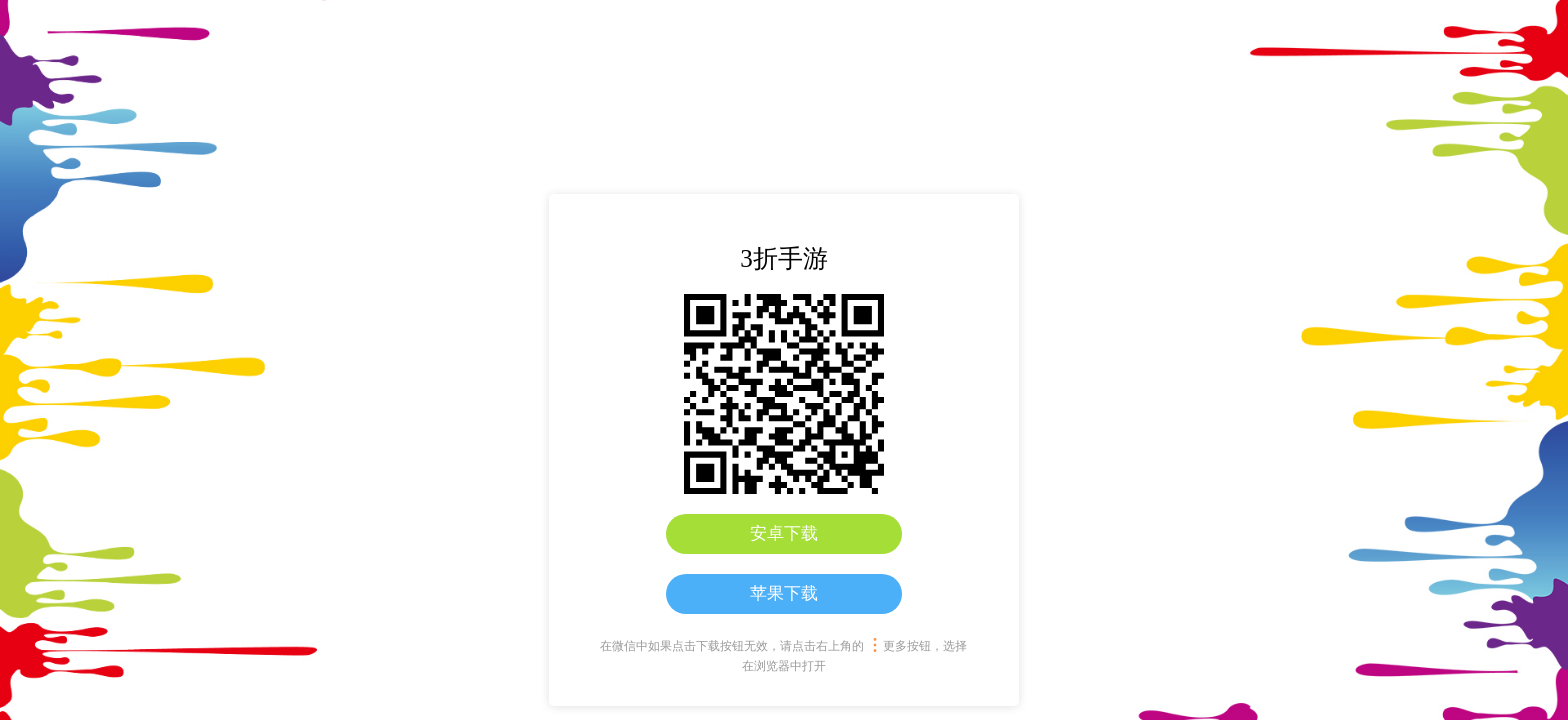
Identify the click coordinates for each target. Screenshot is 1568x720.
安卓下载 (784, 533)
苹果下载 (784, 593)
